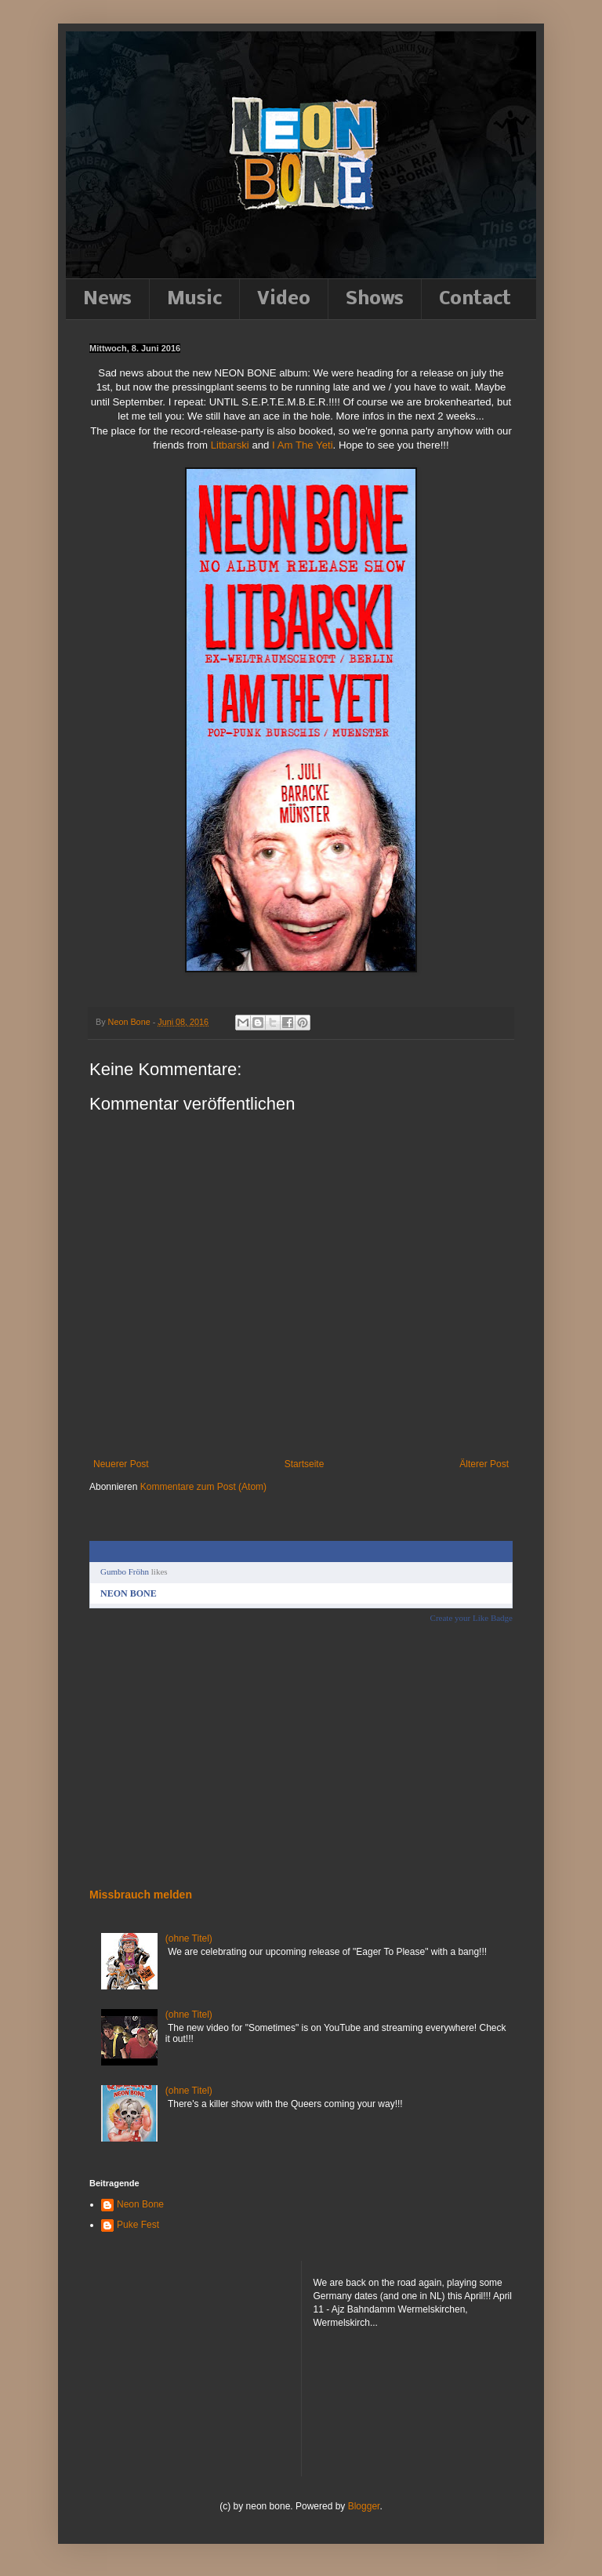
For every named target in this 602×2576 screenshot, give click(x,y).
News (107, 299)
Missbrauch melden (140, 1894)
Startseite (305, 1464)
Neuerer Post (121, 1464)
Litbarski (230, 445)
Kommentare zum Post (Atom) (203, 1486)
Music (194, 299)
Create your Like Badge (471, 1617)
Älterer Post (484, 1464)
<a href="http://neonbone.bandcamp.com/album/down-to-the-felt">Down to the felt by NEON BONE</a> (156, 1754)
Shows (375, 299)
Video (283, 299)
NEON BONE (128, 1593)
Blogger (364, 2506)
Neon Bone (140, 2204)
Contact (475, 299)
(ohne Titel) (188, 1938)
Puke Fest (138, 2224)
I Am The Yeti (302, 445)
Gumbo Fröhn (124, 1571)
